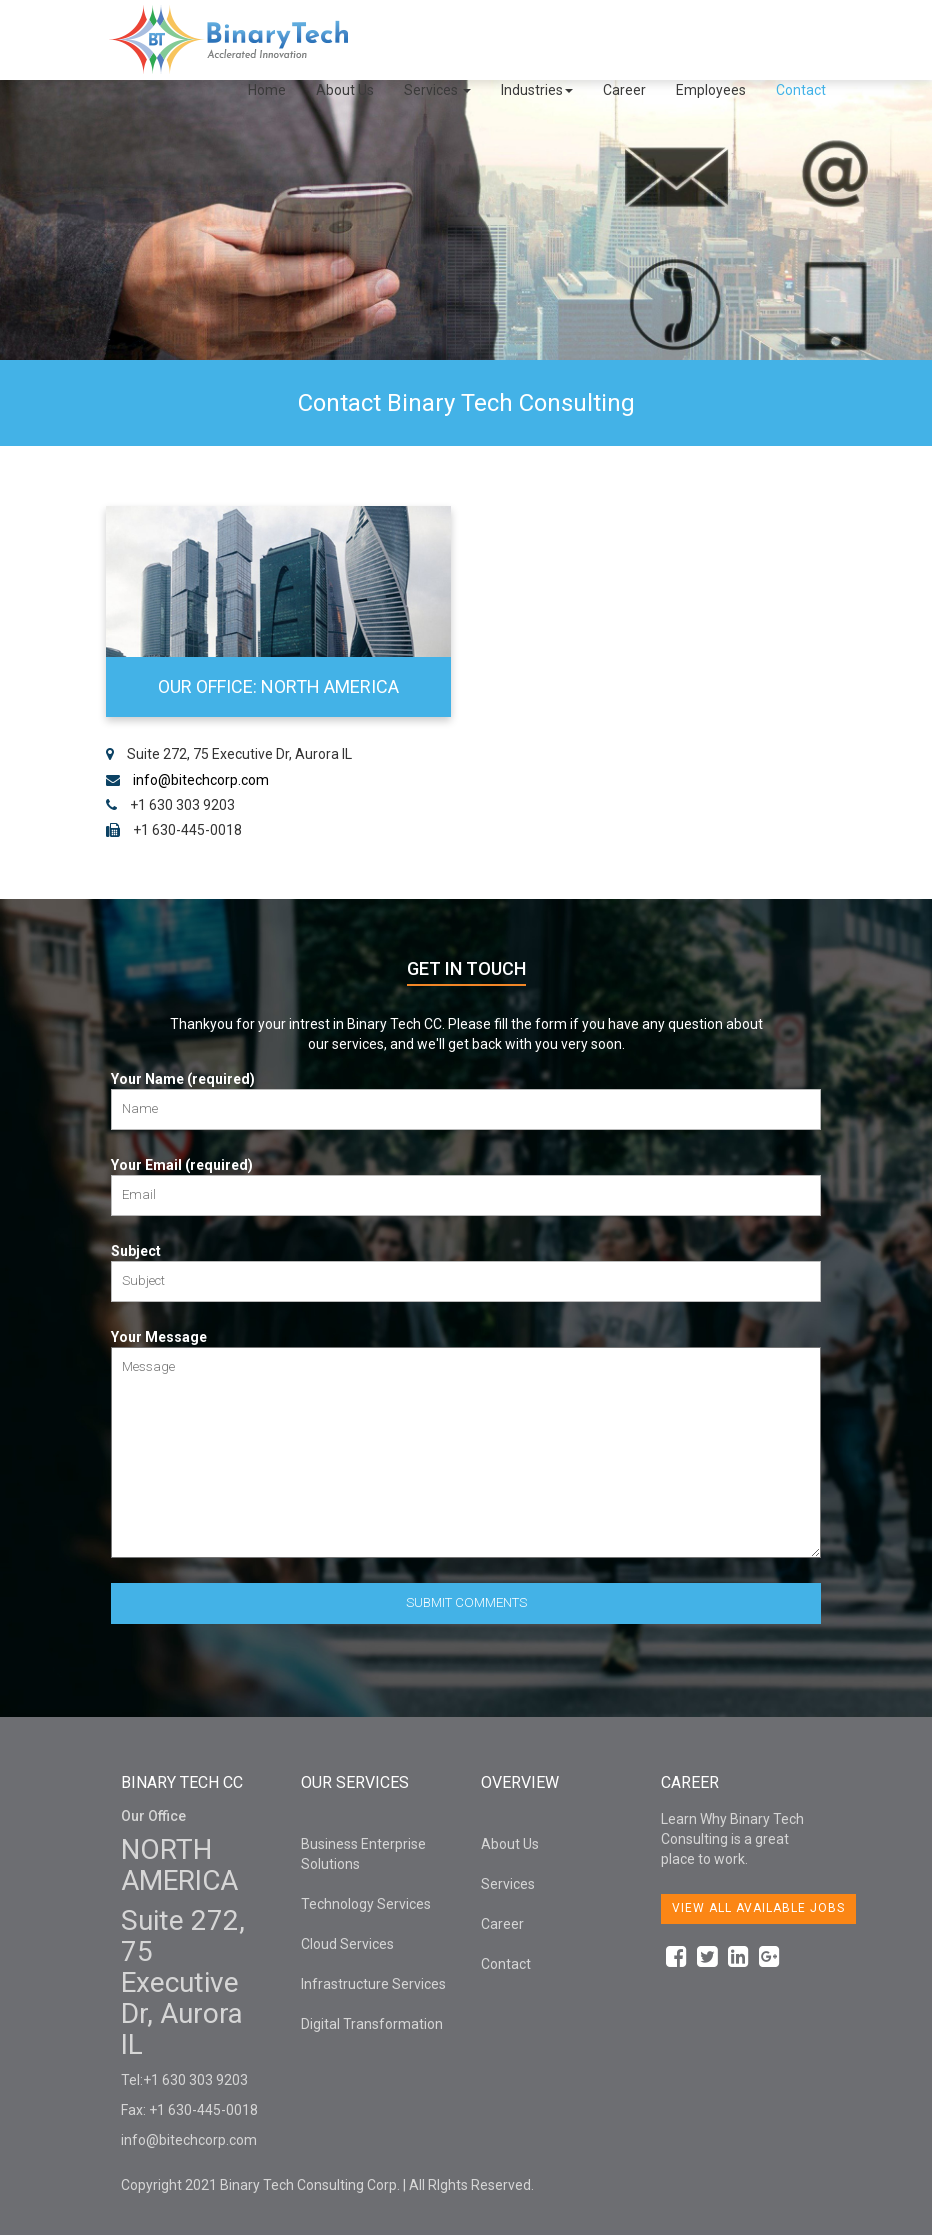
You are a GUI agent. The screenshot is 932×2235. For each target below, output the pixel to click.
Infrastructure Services (373, 1984)
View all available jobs (758, 1908)
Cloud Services (347, 1944)
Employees (711, 90)
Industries (537, 90)
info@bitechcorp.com (201, 780)
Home (267, 90)
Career (624, 90)
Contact (801, 90)
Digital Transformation (372, 2024)
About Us (345, 90)
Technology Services (366, 1904)
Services (437, 90)
